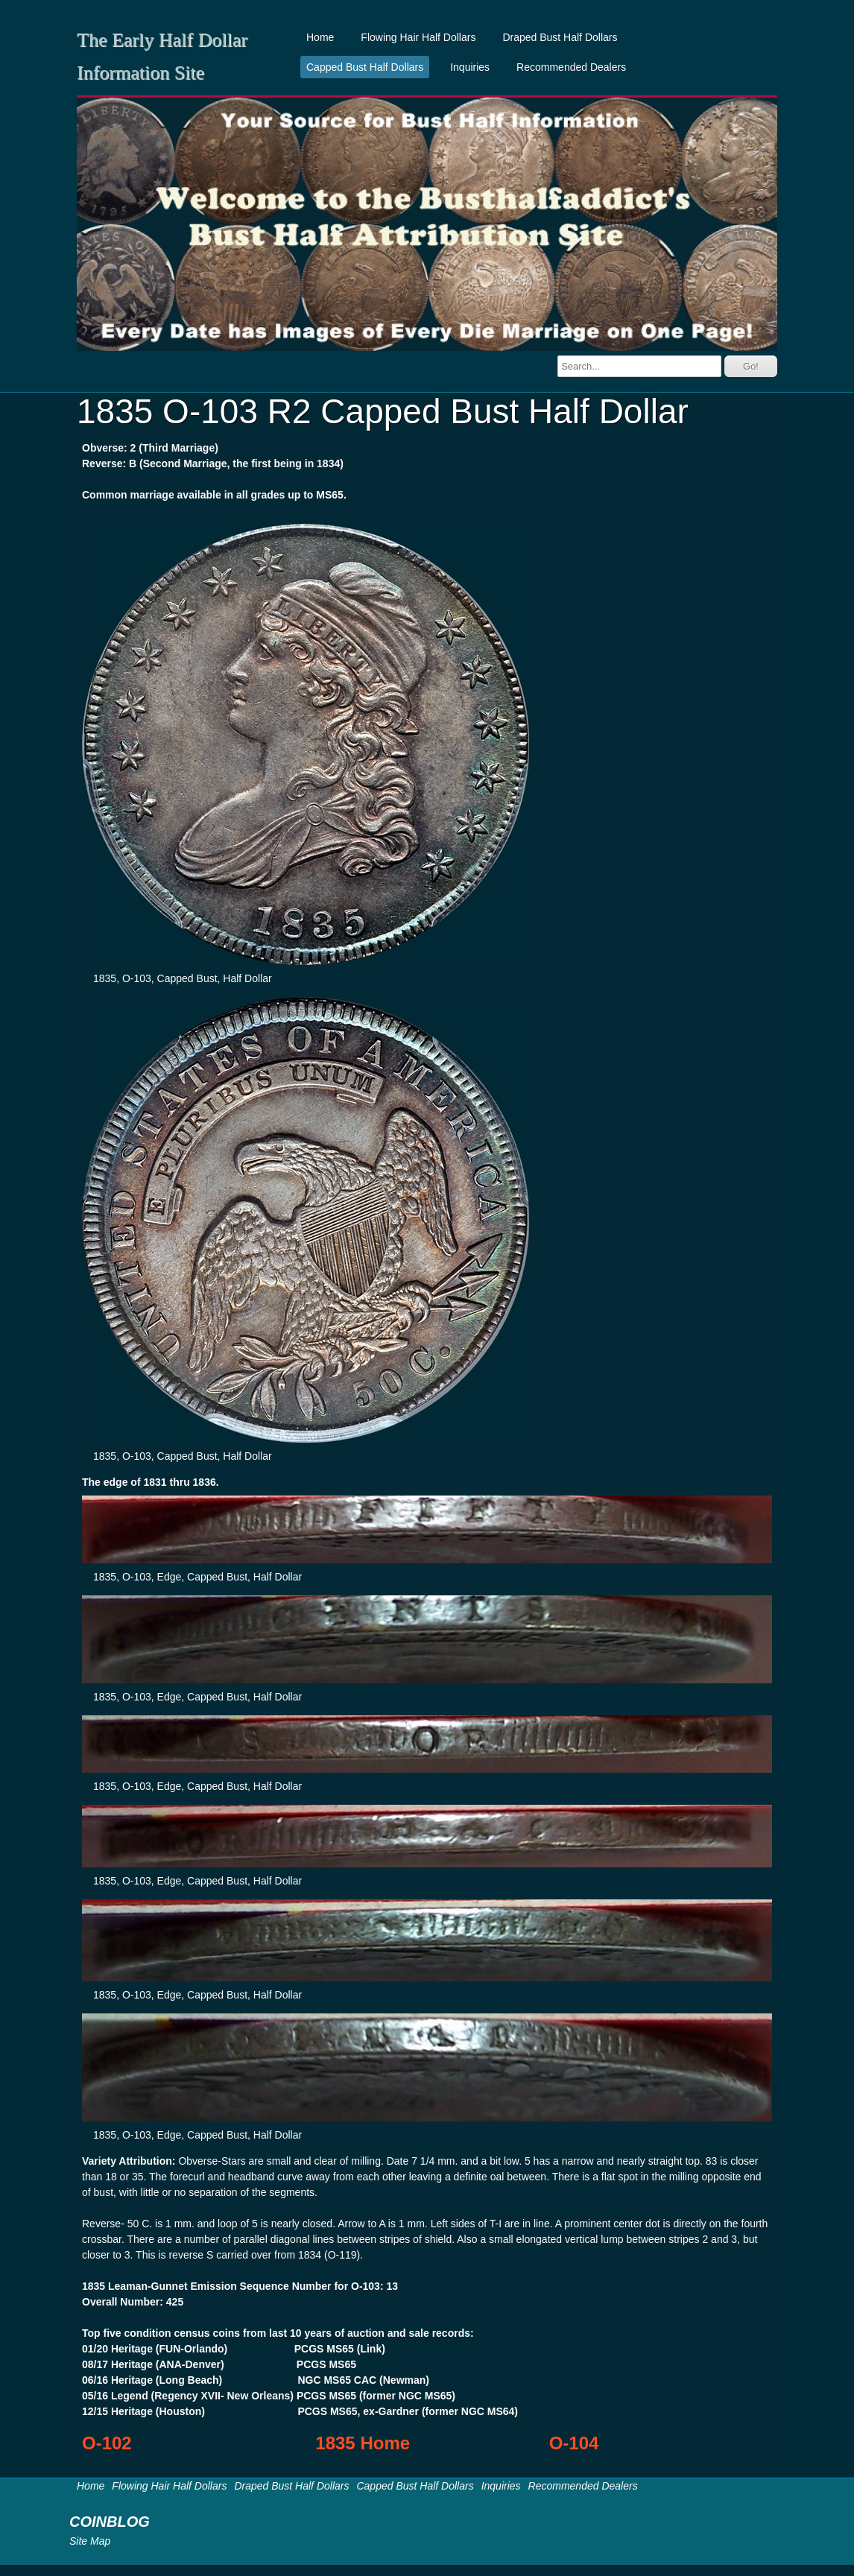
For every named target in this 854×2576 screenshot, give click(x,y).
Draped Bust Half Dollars (559, 37)
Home (320, 37)
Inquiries (470, 67)
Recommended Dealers (571, 67)
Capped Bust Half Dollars (364, 67)
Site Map (89, 2541)
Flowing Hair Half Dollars (418, 37)
